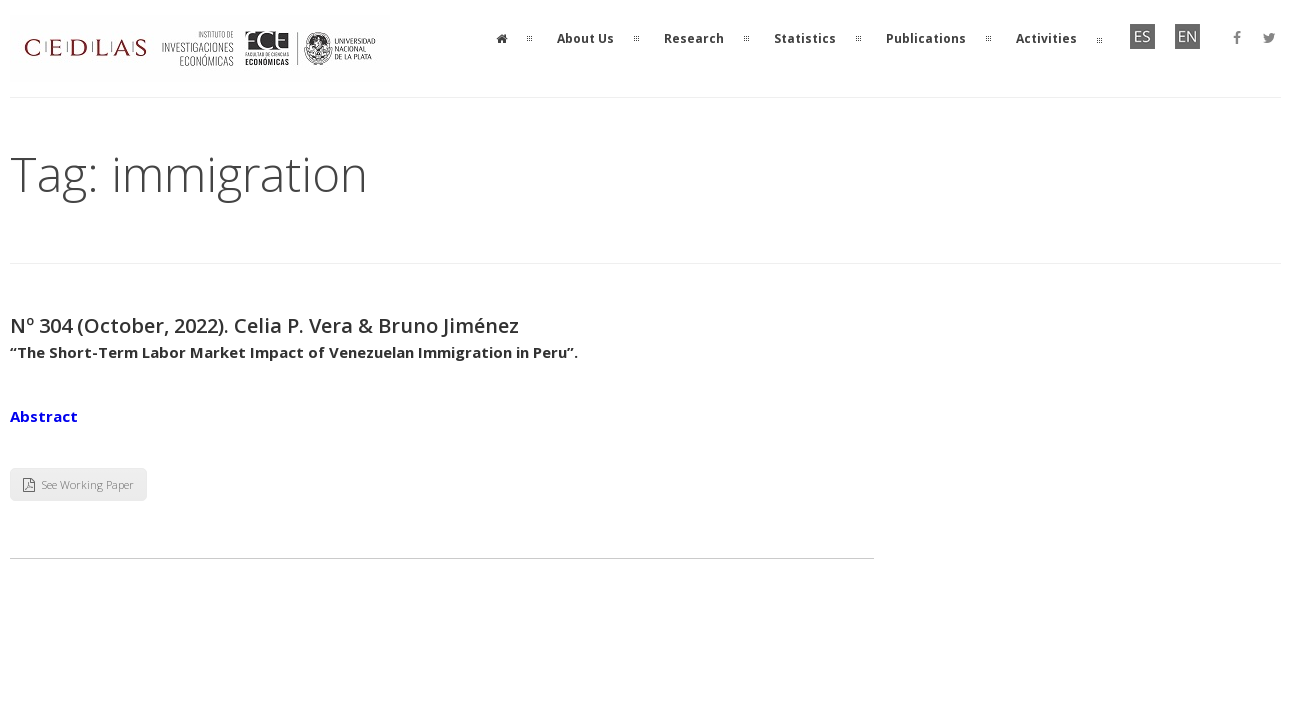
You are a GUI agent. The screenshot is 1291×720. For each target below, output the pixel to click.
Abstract (44, 416)
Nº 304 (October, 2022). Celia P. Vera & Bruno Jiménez (264, 325)
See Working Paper (78, 484)
